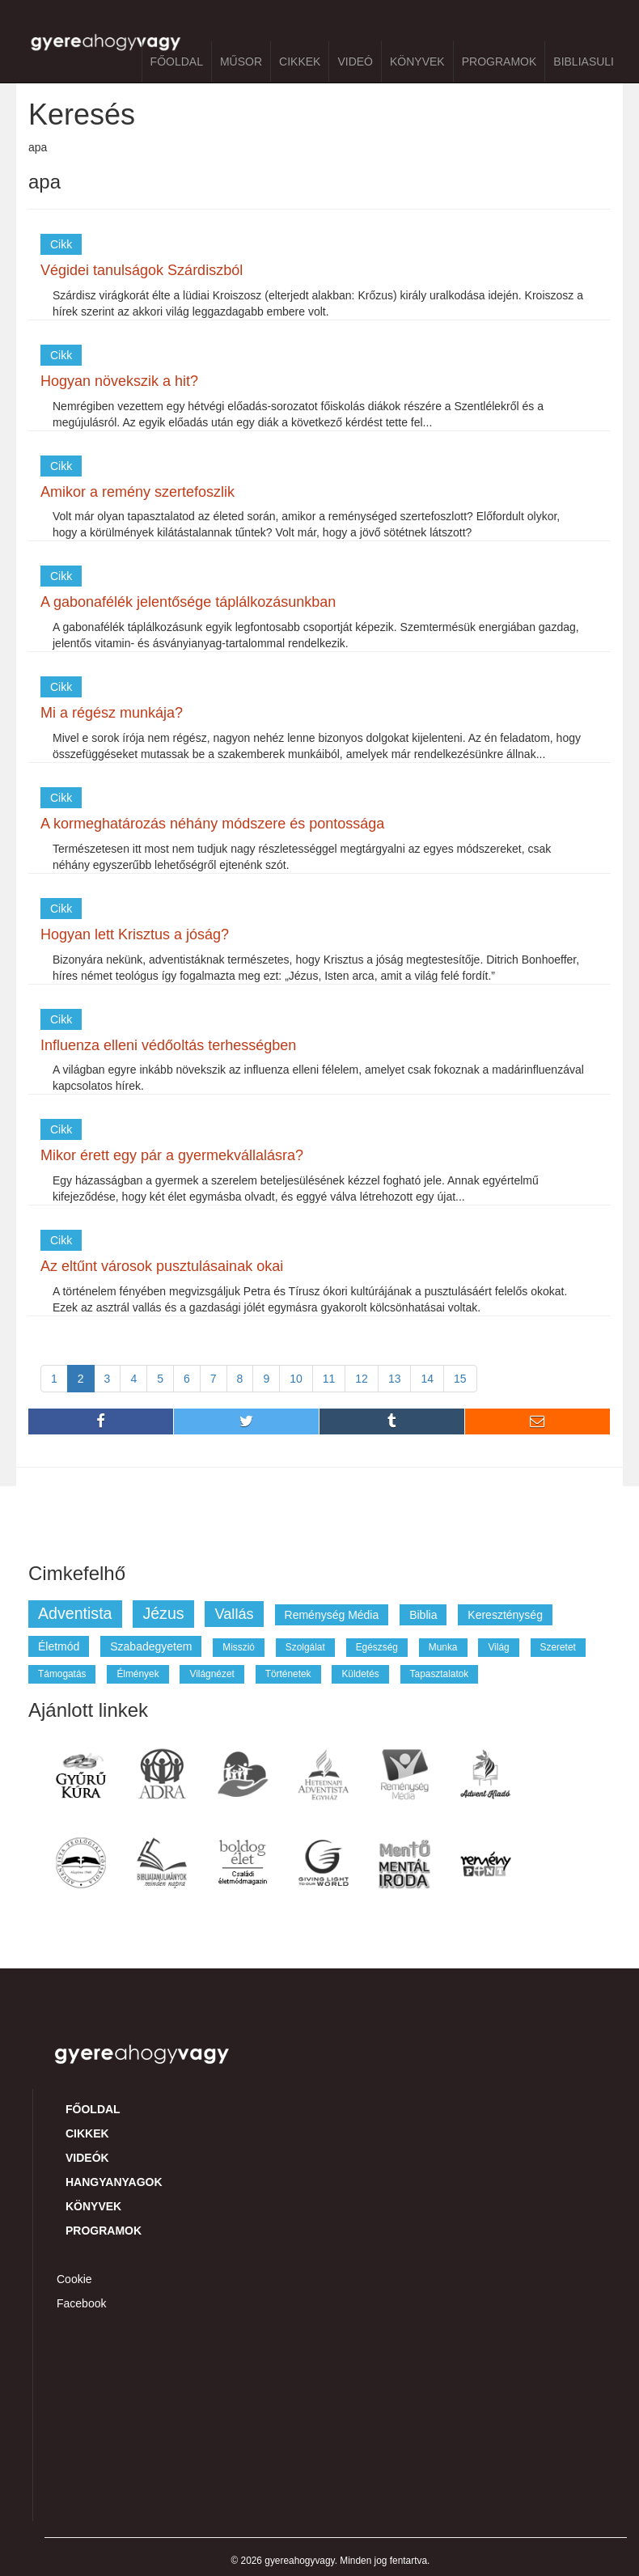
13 (394, 1378)
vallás (233, 1614)
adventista (75, 1613)
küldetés (360, 1674)
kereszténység (505, 1614)
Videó (355, 61)
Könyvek (417, 61)
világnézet (211, 1674)
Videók (87, 2157)
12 (361, 1378)
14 (427, 1378)
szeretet (558, 1647)
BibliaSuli (583, 61)
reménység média (332, 1614)
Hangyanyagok (114, 2182)
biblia (423, 1614)
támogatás (62, 1674)
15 (460, 1378)
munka (443, 1647)
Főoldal (176, 61)
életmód (58, 1646)
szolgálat (305, 1647)
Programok (499, 61)
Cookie (74, 2279)
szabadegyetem (151, 1646)
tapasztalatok (439, 1674)
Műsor (241, 61)
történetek (288, 1674)
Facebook (81, 2303)
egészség (377, 1647)
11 (329, 1378)
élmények (137, 1674)
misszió (238, 1647)
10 (296, 1378)
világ (498, 1647)
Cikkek (299, 61)
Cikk (61, 244)
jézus (163, 1613)
